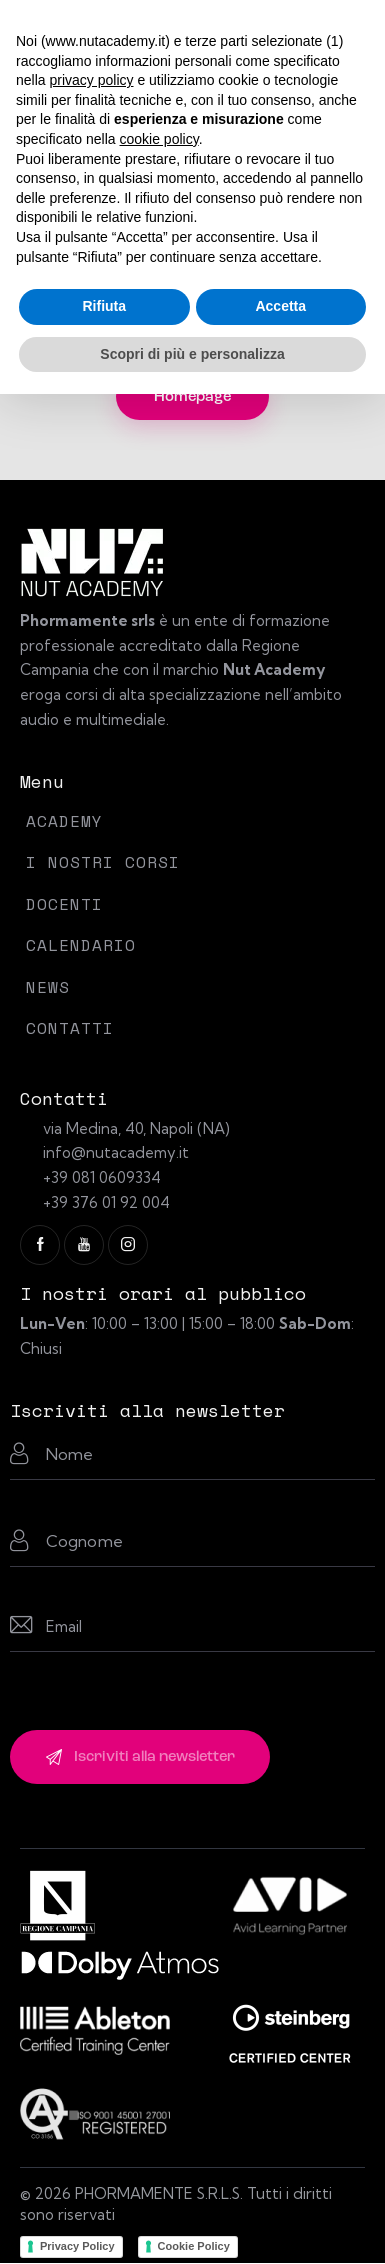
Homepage (192, 397)
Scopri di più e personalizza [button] (192, 354)
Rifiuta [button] (104, 306)
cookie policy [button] (159, 139)
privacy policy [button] (91, 80)
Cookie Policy (194, 2246)
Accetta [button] (280, 306)
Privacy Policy (77, 2246)
